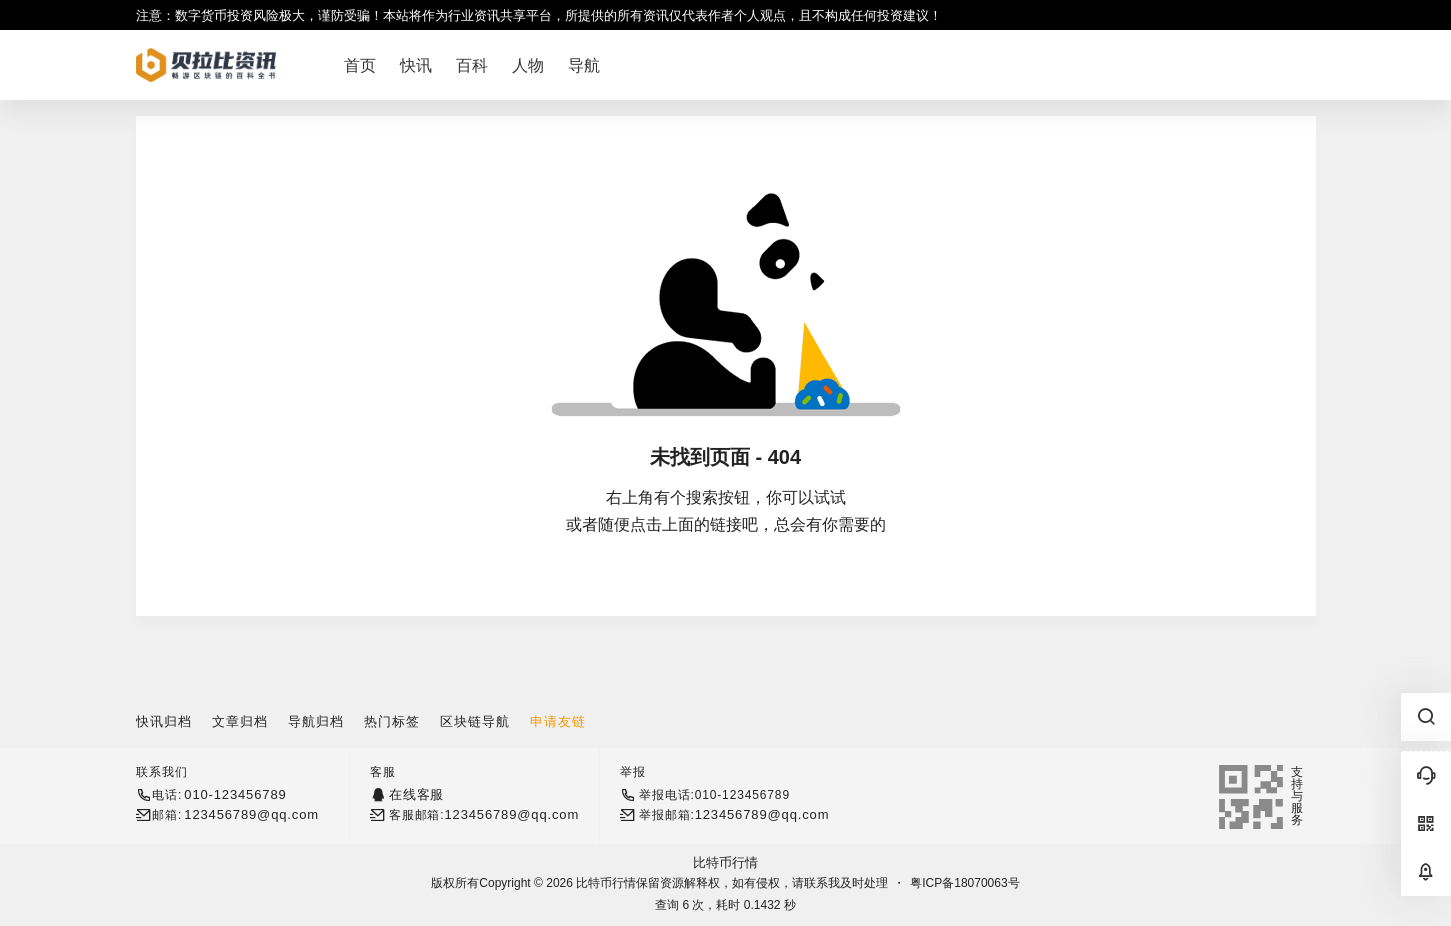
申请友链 (558, 721)
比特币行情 (725, 862)
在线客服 (416, 794)
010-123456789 (235, 794)
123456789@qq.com (251, 814)
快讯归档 (164, 721)
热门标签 (392, 721)
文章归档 (240, 721)
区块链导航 (475, 721)
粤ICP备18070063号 (964, 883)
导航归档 (316, 721)
